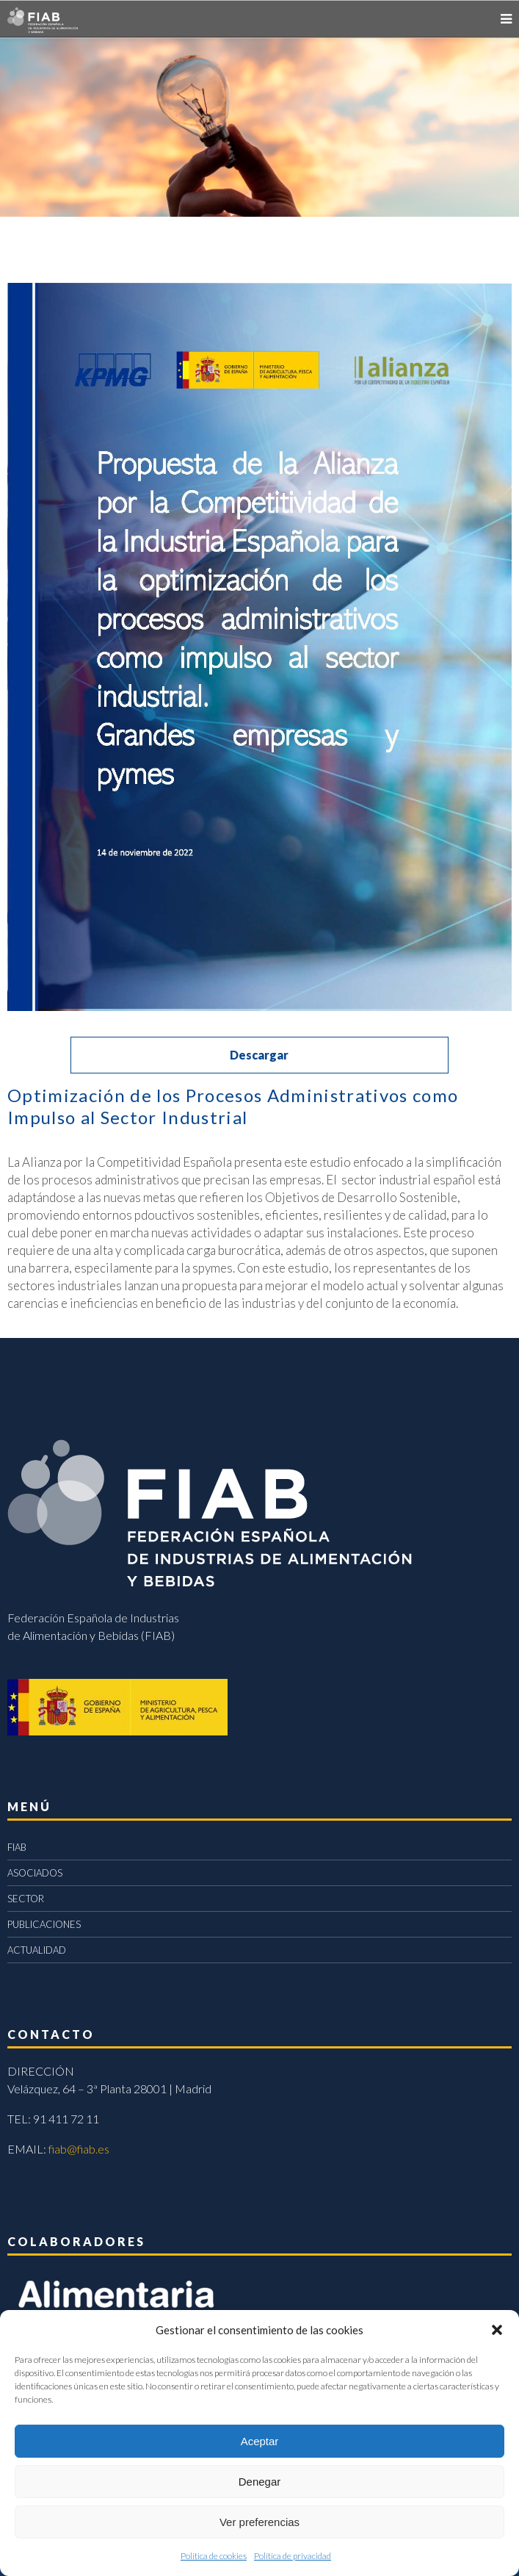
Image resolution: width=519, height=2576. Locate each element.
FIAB (16, 1847)
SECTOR (25, 1898)
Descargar (259, 1055)
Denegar (260, 2481)
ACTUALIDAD (36, 1950)
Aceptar (260, 2441)
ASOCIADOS (34, 1873)
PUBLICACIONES (44, 1924)
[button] (497, 2330)
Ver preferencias (259, 2522)
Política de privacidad (292, 2555)
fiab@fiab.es (78, 2149)
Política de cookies (214, 2555)
